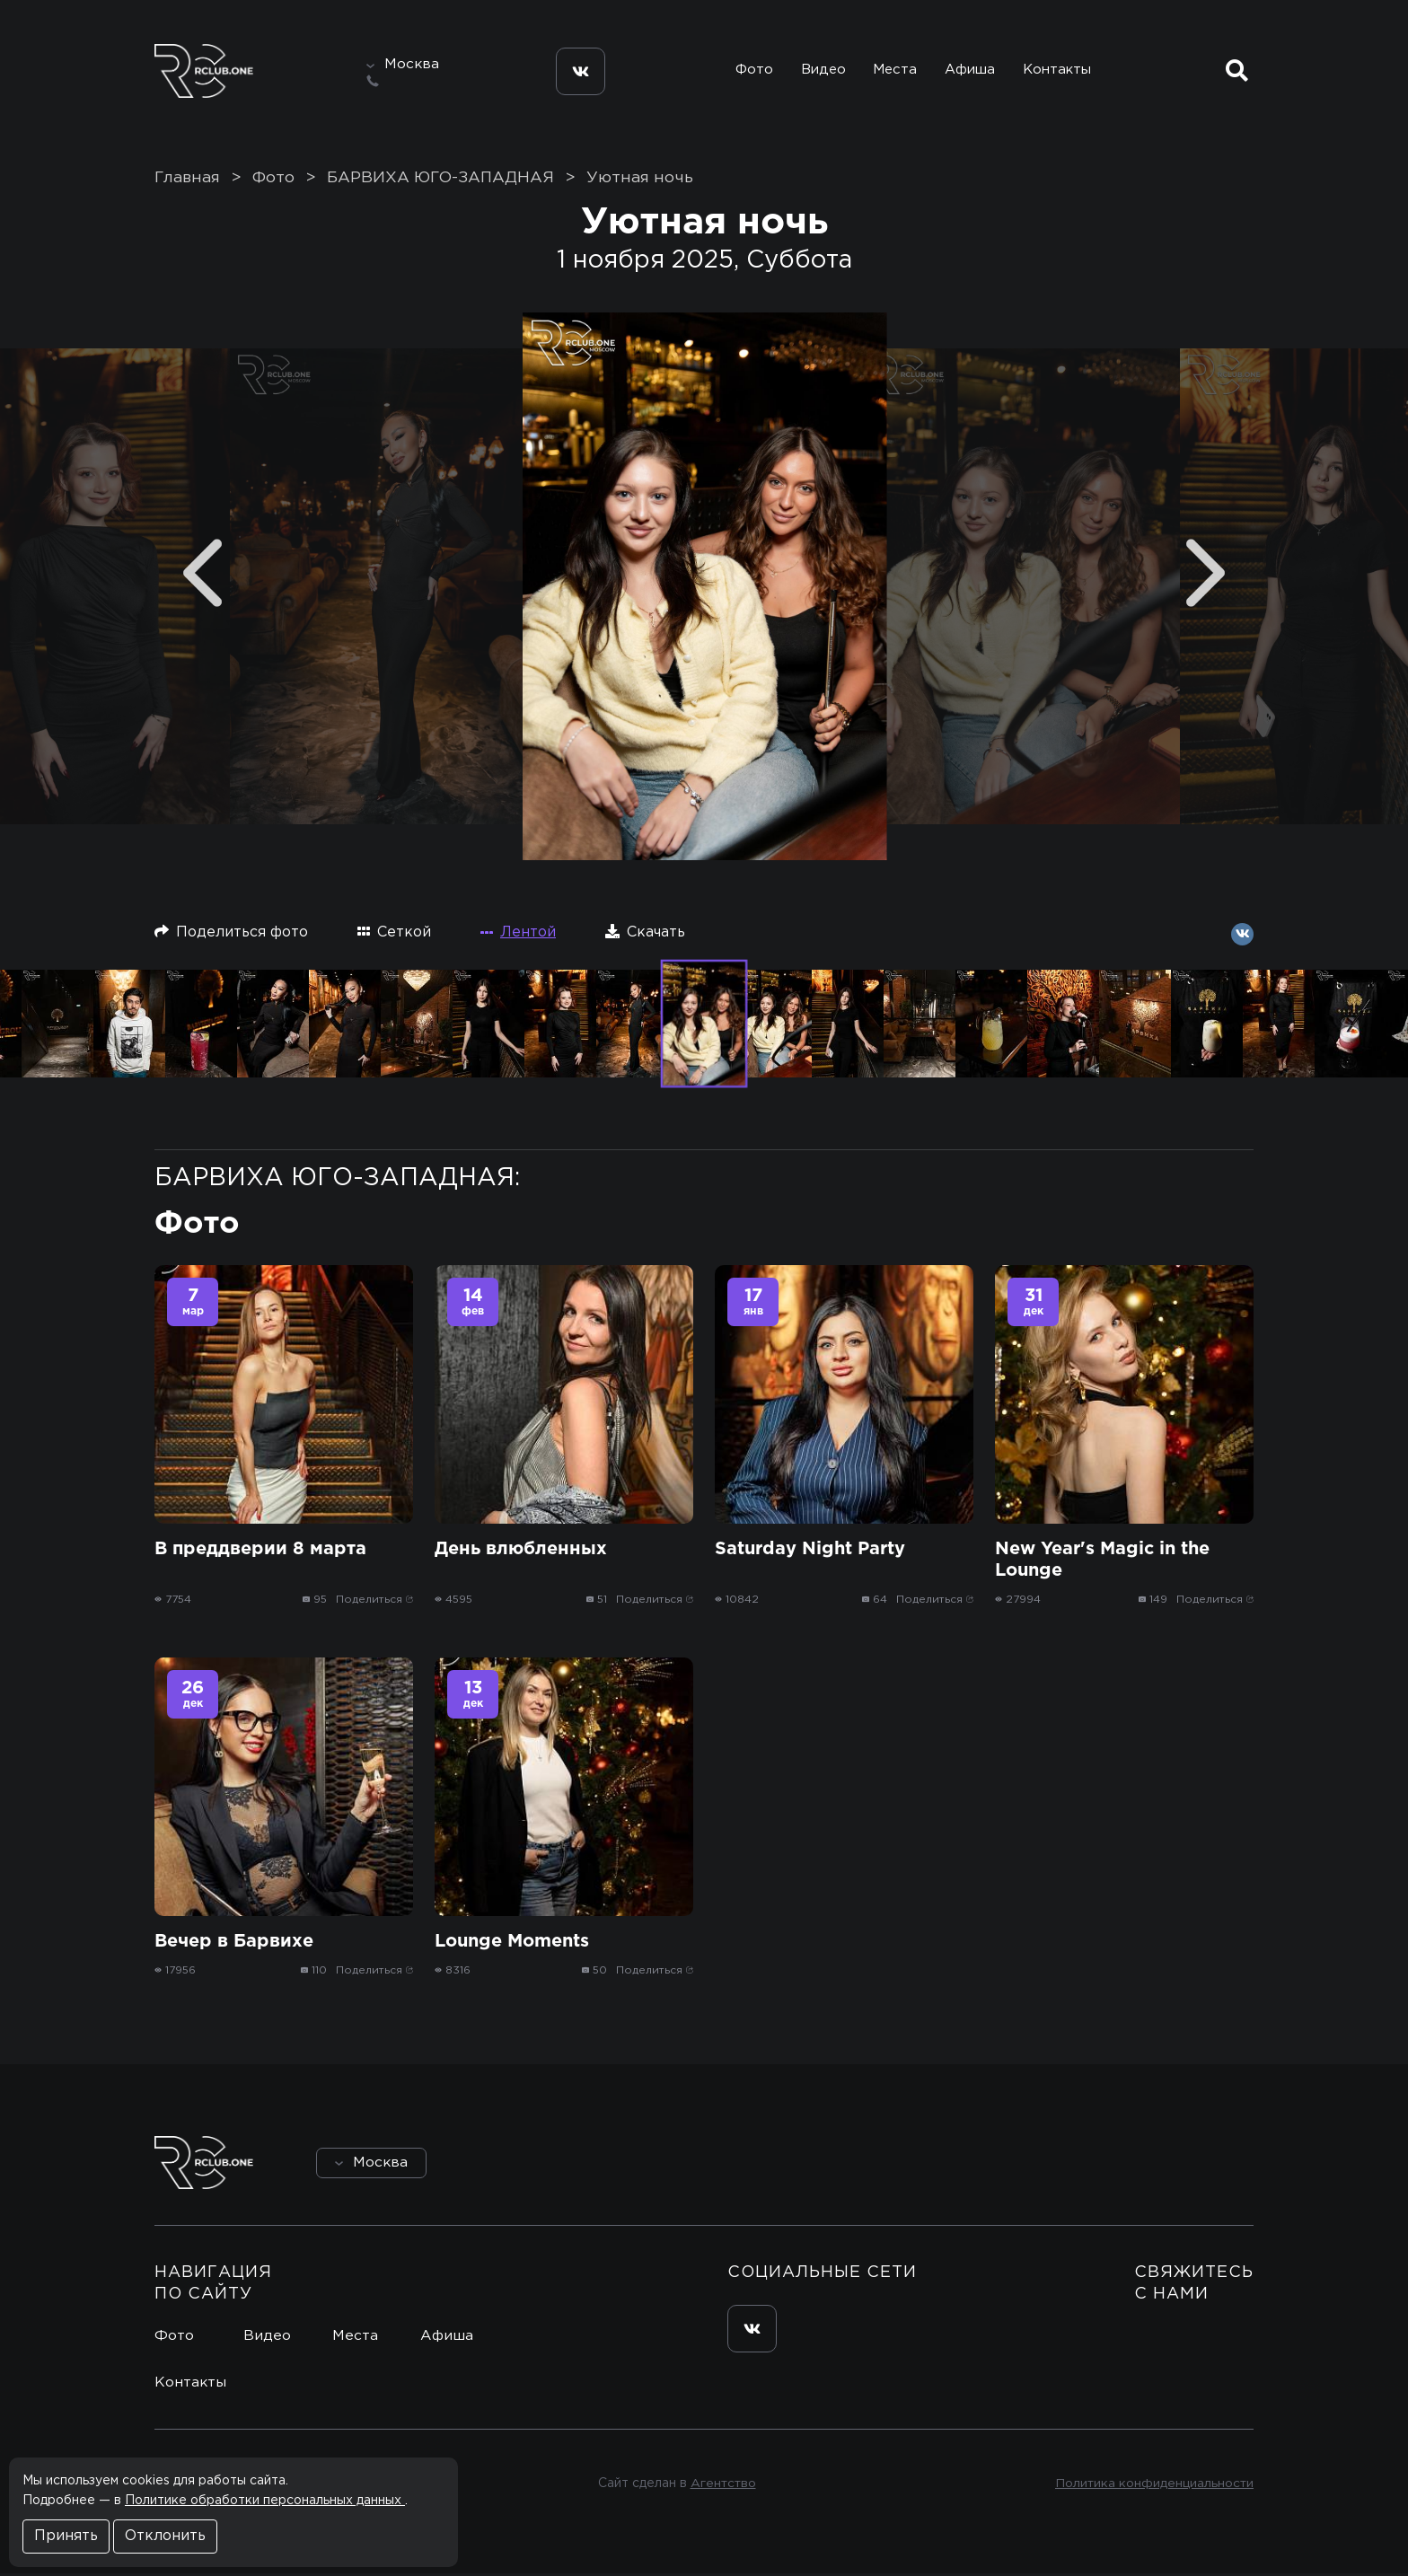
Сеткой (394, 933)
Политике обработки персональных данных (265, 2500)
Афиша (970, 70)
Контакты (1058, 70)
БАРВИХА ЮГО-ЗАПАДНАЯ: (337, 1180)
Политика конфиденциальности (1153, 2486)
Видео (821, 70)
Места (894, 70)
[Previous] (202, 575)
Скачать (645, 933)
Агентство (722, 2486)
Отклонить (165, 2536)
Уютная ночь (639, 180)
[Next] (1205, 575)
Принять (66, 2536)
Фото (751, 70)
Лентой (518, 934)
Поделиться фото (231, 933)
